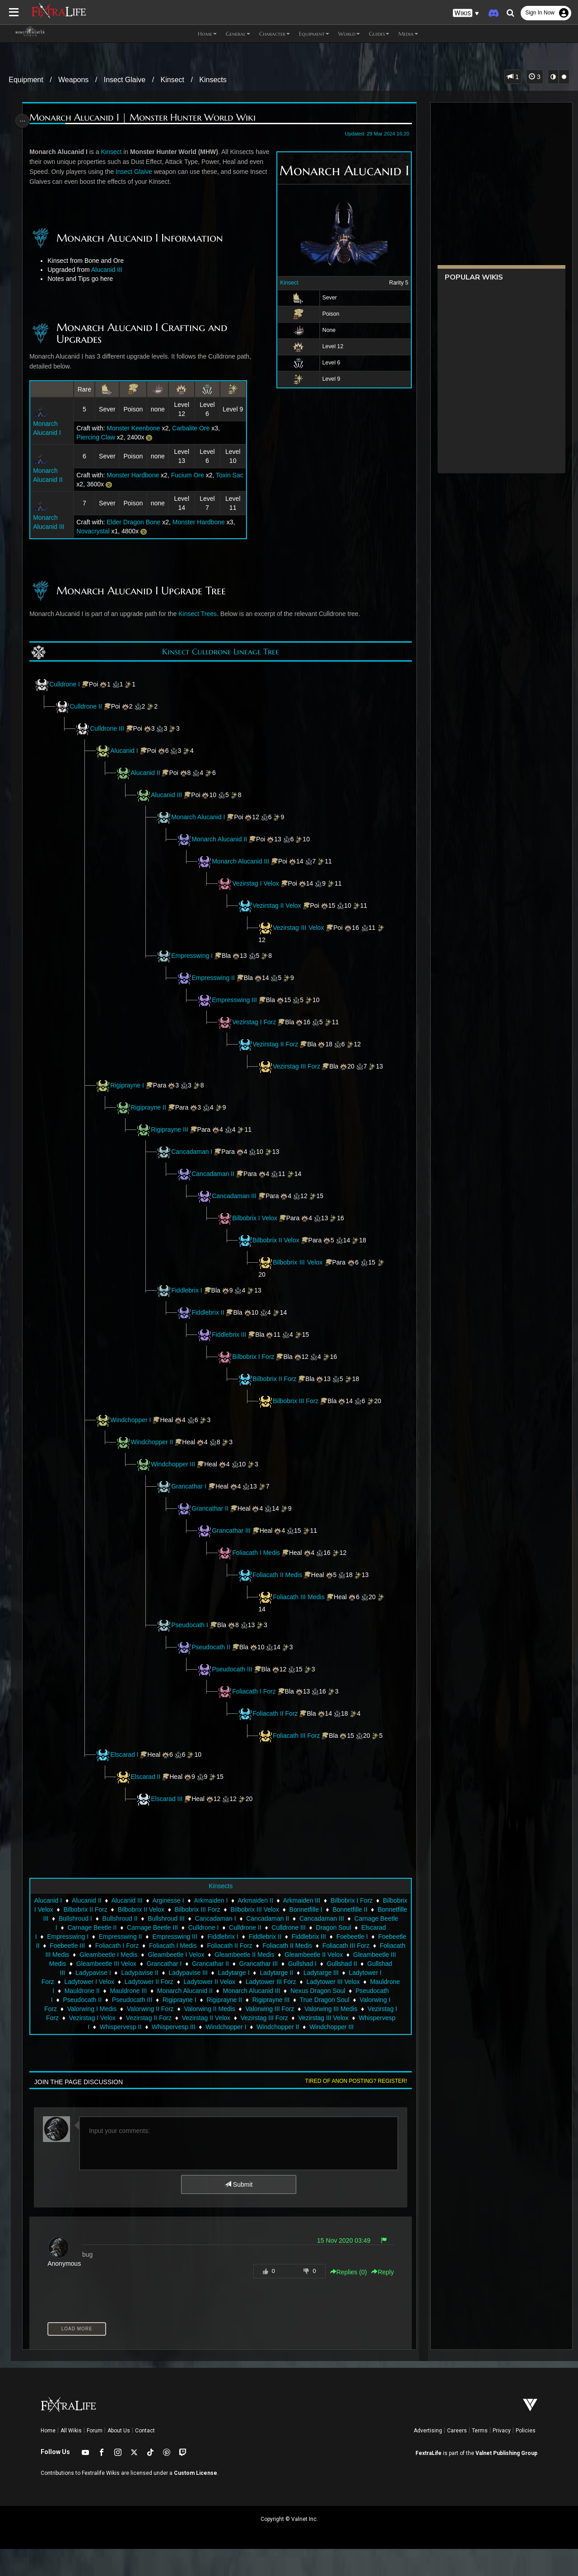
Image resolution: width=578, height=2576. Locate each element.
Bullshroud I (176, 1945)
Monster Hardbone (134, 475)
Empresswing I (194, 955)
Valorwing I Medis (258, 2035)
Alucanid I (126, 750)
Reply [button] (379, 2299)
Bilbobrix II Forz (276, 1387)
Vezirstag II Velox (279, 905)
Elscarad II (148, 1803)
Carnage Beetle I (134, 1954)
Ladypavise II (336, 1999)
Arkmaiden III (325, 1927)
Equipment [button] (314, 33)
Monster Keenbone (134, 428)
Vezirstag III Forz (299, 1066)
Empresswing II (215, 977)
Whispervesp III (319, 2054)
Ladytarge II (115, 2008)
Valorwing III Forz (98, 2045)
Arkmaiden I (235, 1927)
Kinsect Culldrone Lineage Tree (220, 651)
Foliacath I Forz (256, 1709)
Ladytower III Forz (103, 2017)
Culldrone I (66, 684)
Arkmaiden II (279, 1927)
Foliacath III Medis (301, 1615)
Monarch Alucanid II (221, 839)
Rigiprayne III (171, 1138)
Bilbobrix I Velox (257, 1227)
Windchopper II (154, 1460)
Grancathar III (233, 1548)
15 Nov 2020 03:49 (340, 2267)
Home (48, 2458)
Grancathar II (212, 1526)
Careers (457, 2458)
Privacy (502, 2458)
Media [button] (408, 33)
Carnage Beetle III (252, 1954)
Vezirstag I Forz (256, 1022)
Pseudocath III (234, 1687)
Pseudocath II (213, 1665)
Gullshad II (205, 1999)
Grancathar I (191, 1504)
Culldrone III (109, 728)
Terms (480, 2458)
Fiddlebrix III (231, 1343)
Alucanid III (109, 269)
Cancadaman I (193, 1160)
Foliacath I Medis (258, 1570)
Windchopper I (132, 1438)
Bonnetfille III (131, 1945)
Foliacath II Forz (277, 1731)
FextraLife (428, 2480)
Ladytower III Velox (164, 2017)
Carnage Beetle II (192, 1954)
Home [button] (207, 33)
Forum (95, 2458)
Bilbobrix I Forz (255, 1365)
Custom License (195, 2500)
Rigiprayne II (150, 1116)
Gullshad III (246, 1999)
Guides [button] (379, 33)
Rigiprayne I (129, 1094)
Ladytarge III (159, 2008)
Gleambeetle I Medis (296, 1981)
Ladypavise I (290, 1999)
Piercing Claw (97, 437)
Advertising (428, 2458)
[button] (466, 13)
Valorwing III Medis (158, 2045)
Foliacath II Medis (279, 1592)
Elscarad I (126, 1781)
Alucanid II (147, 772)
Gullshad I (165, 1999)
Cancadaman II (215, 1182)
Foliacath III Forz (298, 1753)
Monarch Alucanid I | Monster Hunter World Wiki (145, 117)
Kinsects (212, 79)
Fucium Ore (188, 475)
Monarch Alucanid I (200, 817)
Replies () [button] (345, 2299)
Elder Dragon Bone (135, 522)
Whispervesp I (216, 2054)
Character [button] (274, 33)
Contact (145, 2458)
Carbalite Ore (192, 428)
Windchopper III (175, 1482)
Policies (526, 2458)
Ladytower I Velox (270, 2008)
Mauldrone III (309, 2017)
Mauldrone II (263, 2017)
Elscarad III (169, 1825)
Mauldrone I (218, 2017)
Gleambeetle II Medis (106, 1990)
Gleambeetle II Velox (176, 1990)
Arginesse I (192, 1927)
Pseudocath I (191, 1643)
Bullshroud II (220, 1945)
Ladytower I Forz (211, 2008)
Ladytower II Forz (329, 2008)
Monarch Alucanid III (242, 861)
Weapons (73, 79)
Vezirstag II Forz (277, 1044)
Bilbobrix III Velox (302, 1271)
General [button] (238, 33)
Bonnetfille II (85, 1945)
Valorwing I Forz (201, 2035)
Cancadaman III (236, 1205)
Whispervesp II (267, 2054)
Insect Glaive (124, 79)
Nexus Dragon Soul (145, 2026)
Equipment (26, 79)
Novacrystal (94, 531)
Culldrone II (88, 706)
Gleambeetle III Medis (246, 1990)
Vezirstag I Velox (257, 883)
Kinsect (172, 79)
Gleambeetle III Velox (317, 1990)
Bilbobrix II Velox (278, 1249)
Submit (238, 2211)
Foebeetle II (171, 1972)
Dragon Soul (89, 1963)
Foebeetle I (128, 1972)
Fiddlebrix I (188, 1299)
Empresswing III (236, 999)
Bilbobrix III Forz (298, 1410)
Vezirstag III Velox (301, 927)
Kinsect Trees (200, 613)
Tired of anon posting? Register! (353, 2108)
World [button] (349, 33)
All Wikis (71, 2458)
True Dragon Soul (143, 2035)
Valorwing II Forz (317, 2035)
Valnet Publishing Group (506, 2480)
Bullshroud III (266, 1945)
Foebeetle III (215, 1972)
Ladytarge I (73, 2008)
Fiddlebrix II (210, 1321)
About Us (118, 2458)
